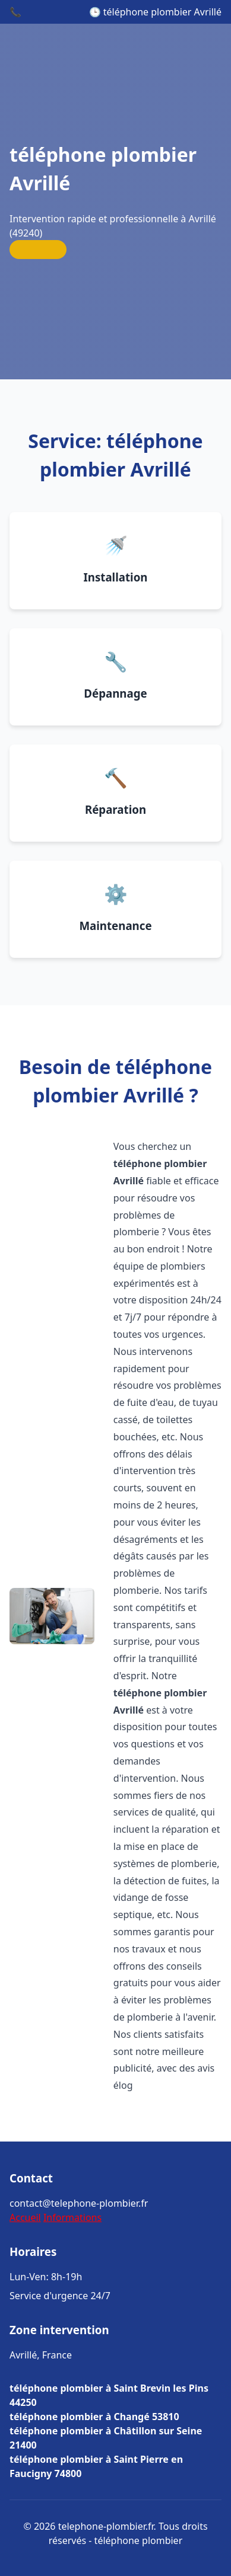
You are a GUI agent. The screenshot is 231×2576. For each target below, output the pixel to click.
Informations (72, 2217)
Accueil (25, 2217)
